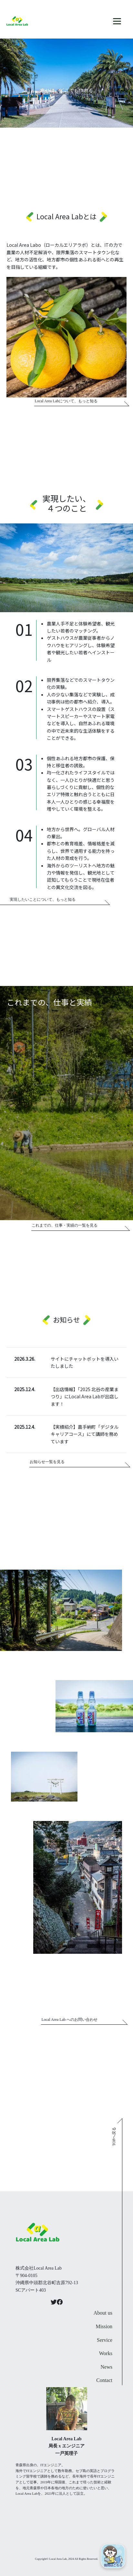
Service (104, 2340)
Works (105, 2353)
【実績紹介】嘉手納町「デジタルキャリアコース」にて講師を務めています (84, 1434)
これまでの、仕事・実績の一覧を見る (64, 1225)
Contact (104, 2380)
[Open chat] (113, 2556)
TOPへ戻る (114, 2136)
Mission (104, 2326)
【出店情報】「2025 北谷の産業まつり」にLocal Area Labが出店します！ (84, 1396)
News (106, 2367)
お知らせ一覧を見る (47, 1462)
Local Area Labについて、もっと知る (66, 401)
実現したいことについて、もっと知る (43, 899)
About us (103, 2313)
